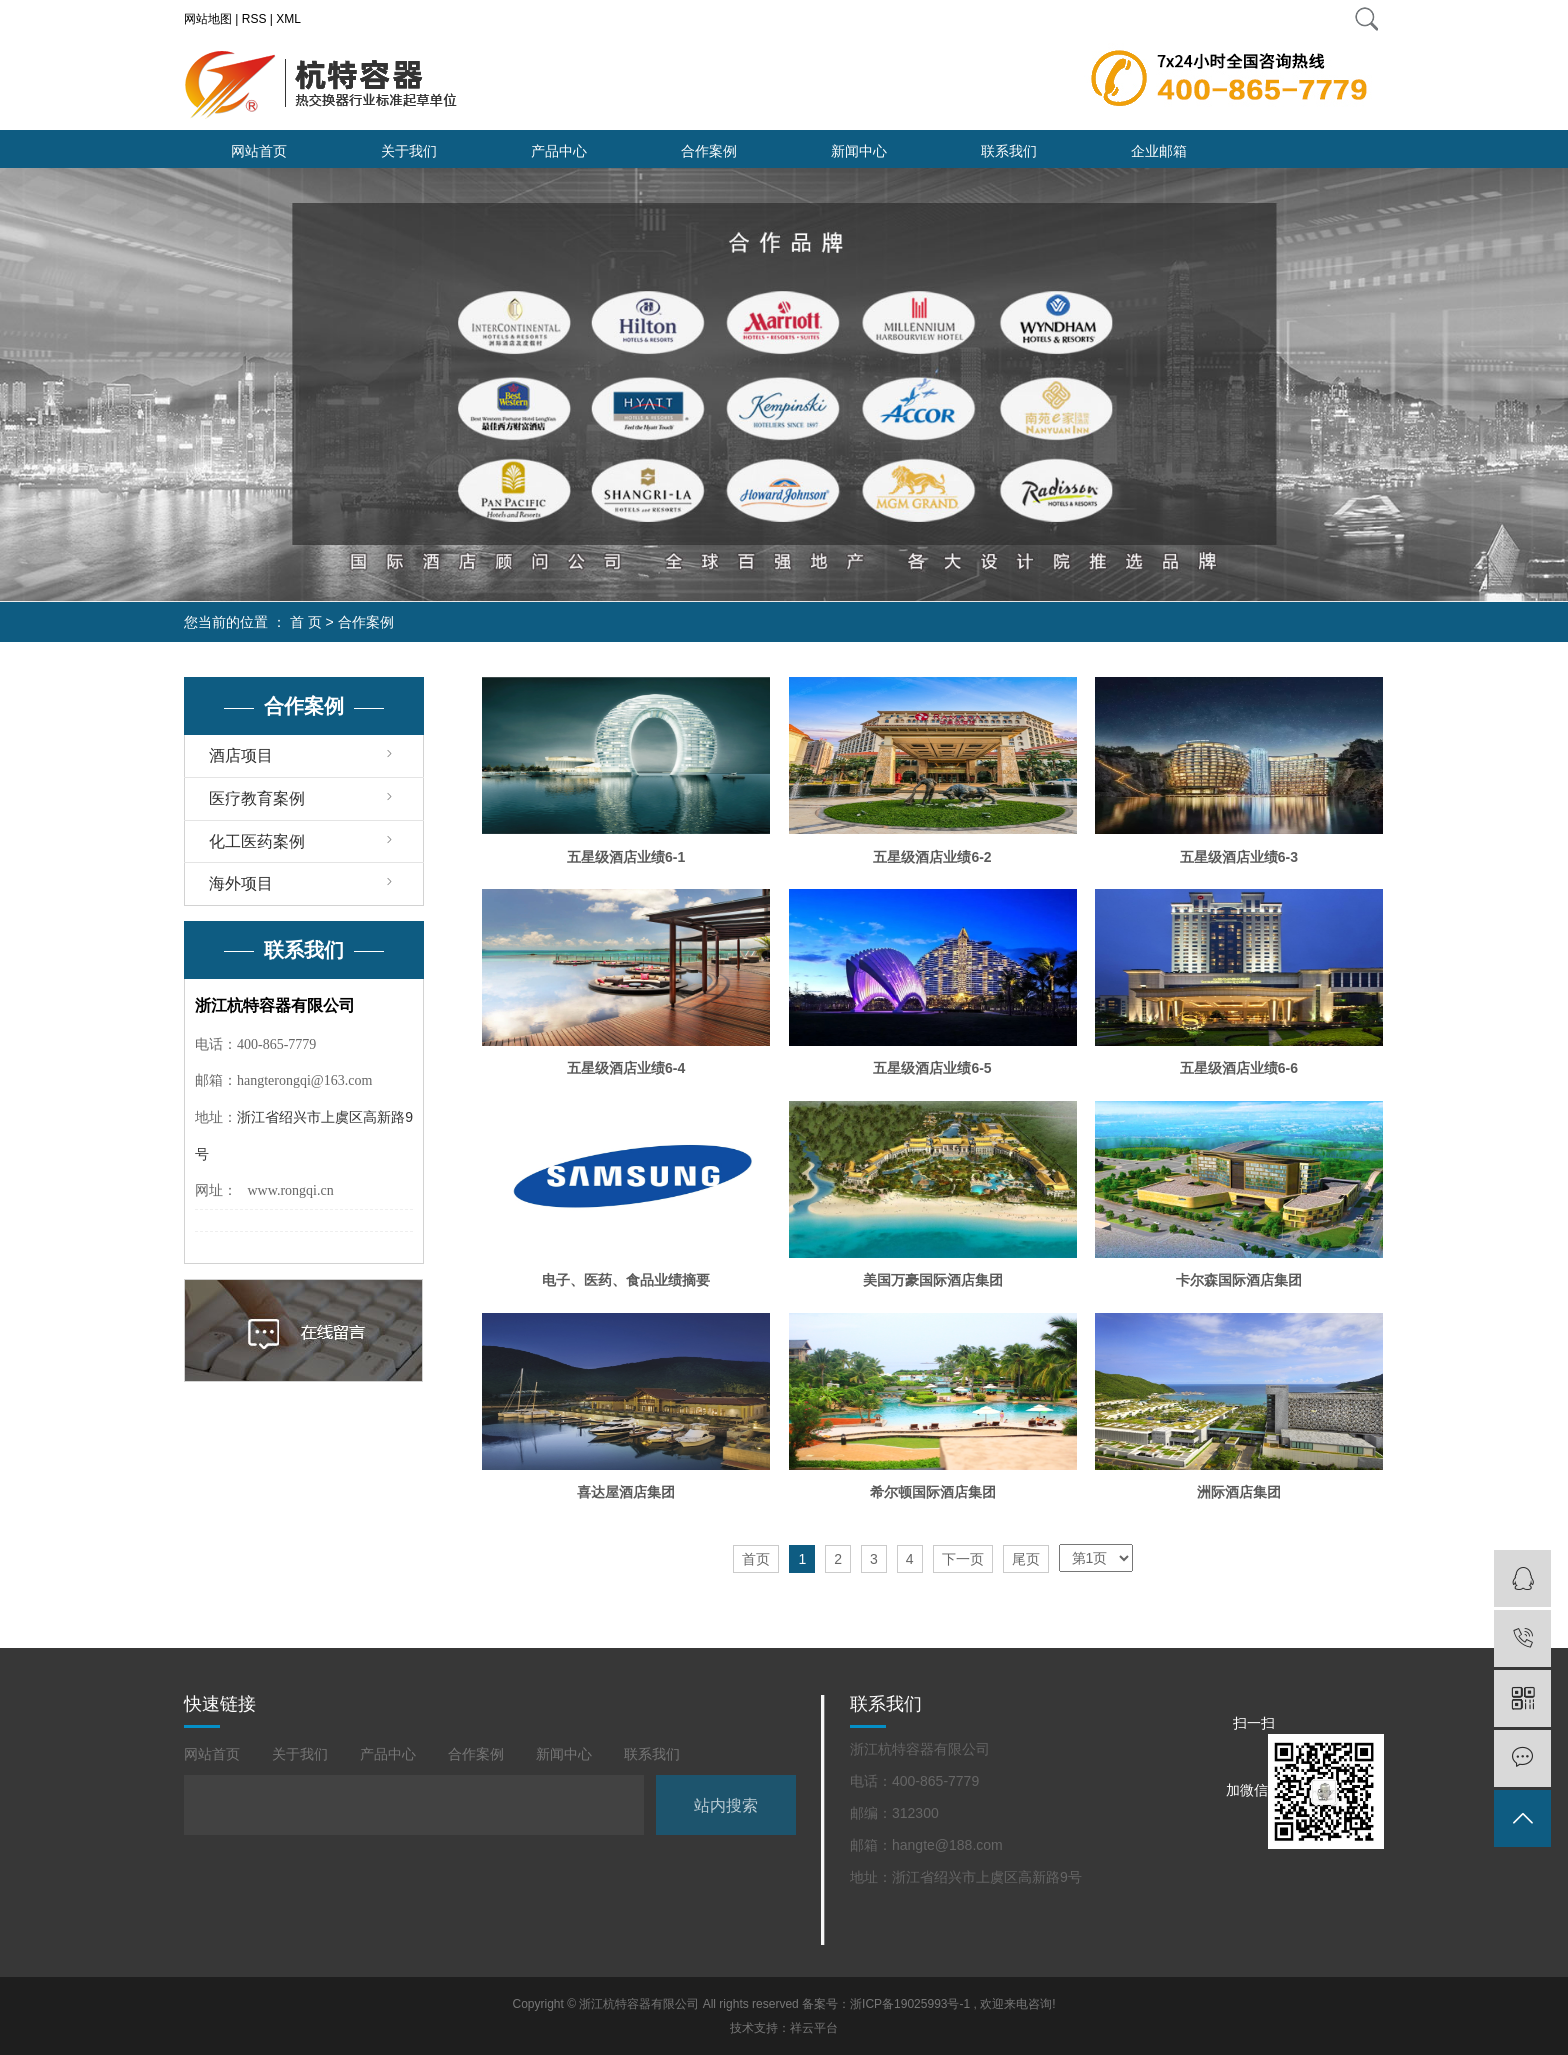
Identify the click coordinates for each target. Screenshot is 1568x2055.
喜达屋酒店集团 (626, 1492)
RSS (254, 19)
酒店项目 (241, 755)
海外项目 (241, 883)
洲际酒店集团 (1239, 1492)
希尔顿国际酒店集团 (933, 1492)
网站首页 (259, 151)
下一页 (963, 1559)
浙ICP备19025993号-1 (910, 2004)
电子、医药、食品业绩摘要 (626, 1280)
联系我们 (1009, 151)
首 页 (306, 622)
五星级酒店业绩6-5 (932, 1068)
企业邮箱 (1159, 151)
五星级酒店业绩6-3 (1239, 857)
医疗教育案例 (257, 798)
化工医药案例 (257, 841)
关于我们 (409, 151)
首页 (756, 1559)
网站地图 (208, 19)
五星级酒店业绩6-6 (1239, 1068)
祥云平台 (814, 2028)
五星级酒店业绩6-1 (626, 857)
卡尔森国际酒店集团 (1239, 1280)
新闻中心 (859, 151)
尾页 (1026, 1559)
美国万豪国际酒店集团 (933, 1280)
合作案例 (709, 151)
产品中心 (559, 151)
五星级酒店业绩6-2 (932, 857)
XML (288, 19)
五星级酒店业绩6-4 (626, 1068)
